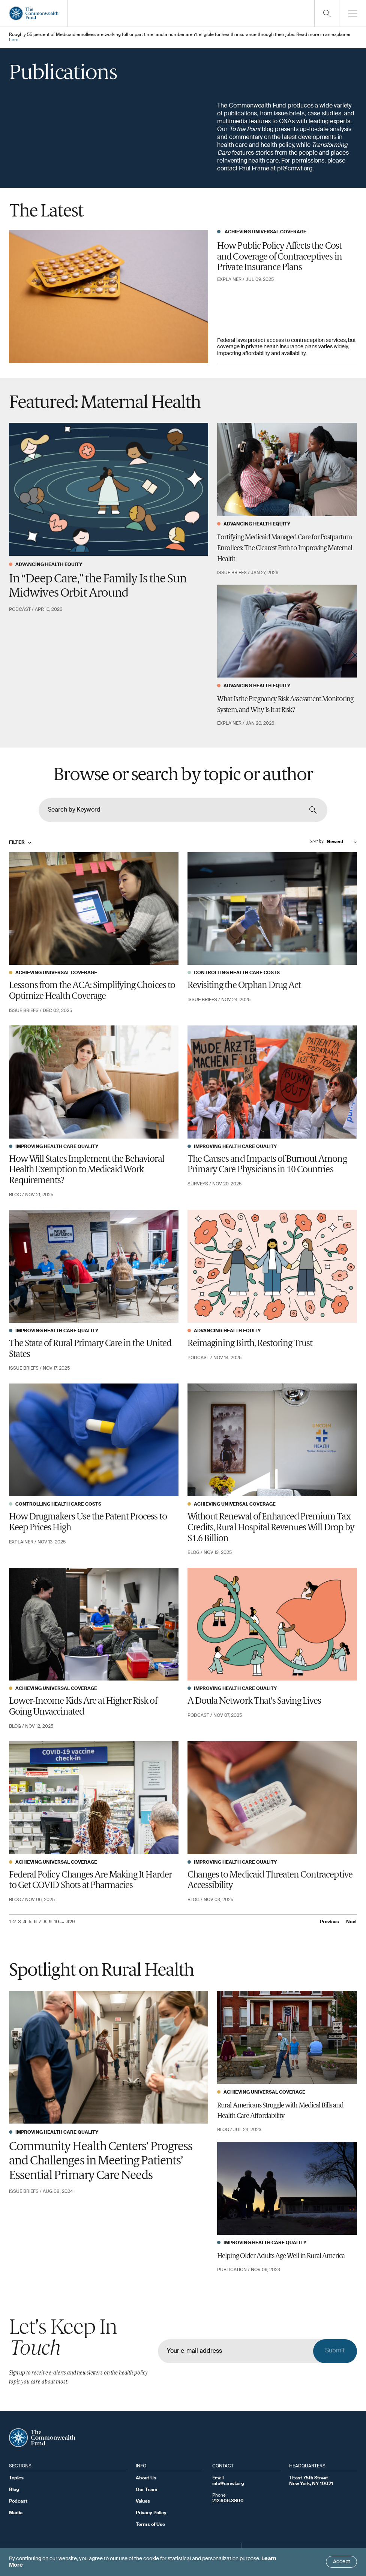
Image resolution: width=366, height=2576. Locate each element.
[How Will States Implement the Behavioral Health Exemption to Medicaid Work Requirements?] (93, 1081)
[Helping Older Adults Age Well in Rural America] (287, 2188)
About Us (146, 2478)
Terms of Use (150, 2524)
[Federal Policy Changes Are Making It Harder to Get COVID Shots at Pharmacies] (93, 1797)
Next (351, 1922)
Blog (14, 2490)
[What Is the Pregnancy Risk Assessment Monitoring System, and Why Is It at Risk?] (287, 631)
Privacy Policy (151, 2513)
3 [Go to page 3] (19, 1922)
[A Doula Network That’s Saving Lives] (272, 1624)
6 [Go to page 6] (35, 1922)
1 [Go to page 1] (10, 1922)
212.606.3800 (228, 2501)
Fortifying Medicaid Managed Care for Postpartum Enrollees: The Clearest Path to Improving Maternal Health (284, 548)
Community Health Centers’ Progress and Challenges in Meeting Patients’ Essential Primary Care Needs (100, 2161)
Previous (330, 1922)
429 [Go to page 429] (70, 1922)
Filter (20, 842)
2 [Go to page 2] (14, 1922)
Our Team (147, 2490)
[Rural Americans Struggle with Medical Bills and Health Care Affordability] (287, 2037)
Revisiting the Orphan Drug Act (244, 985)
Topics (16, 2478)
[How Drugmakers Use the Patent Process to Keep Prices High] (93, 1440)
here (13, 40)
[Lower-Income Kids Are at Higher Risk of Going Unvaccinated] (93, 1624)
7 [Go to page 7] (40, 1922)
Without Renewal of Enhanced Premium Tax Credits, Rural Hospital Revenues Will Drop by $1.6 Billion (271, 1528)
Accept (341, 2561)
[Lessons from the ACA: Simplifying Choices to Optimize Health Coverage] (93, 908)
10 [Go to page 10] (56, 1922)
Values (143, 2501)
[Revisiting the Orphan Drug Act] (272, 908)
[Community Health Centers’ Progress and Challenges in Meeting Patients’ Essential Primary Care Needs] (108, 2057)
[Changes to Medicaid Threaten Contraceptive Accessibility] (272, 1797)
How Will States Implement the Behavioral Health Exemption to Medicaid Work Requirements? (86, 1170)
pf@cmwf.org (294, 169)
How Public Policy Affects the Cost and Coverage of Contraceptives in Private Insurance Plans (279, 257)
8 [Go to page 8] (45, 1922)
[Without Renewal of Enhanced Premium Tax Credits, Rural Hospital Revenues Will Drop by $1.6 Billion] (272, 1440)
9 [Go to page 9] (50, 1922)
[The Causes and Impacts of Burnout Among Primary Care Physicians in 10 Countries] (272, 1081)
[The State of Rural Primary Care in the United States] (93, 1266)
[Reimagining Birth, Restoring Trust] (272, 1266)
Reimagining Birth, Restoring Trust (250, 1343)
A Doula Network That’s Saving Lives (254, 1701)
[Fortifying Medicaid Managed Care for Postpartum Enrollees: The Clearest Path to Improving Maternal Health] (287, 469)
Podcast (18, 2501)
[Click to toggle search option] (326, 13)
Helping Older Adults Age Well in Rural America (281, 2256)
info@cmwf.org (228, 2484)
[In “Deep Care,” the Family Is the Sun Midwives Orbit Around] (108, 489)
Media (15, 2513)
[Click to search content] (313, 810)
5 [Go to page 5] (30, 1922)
